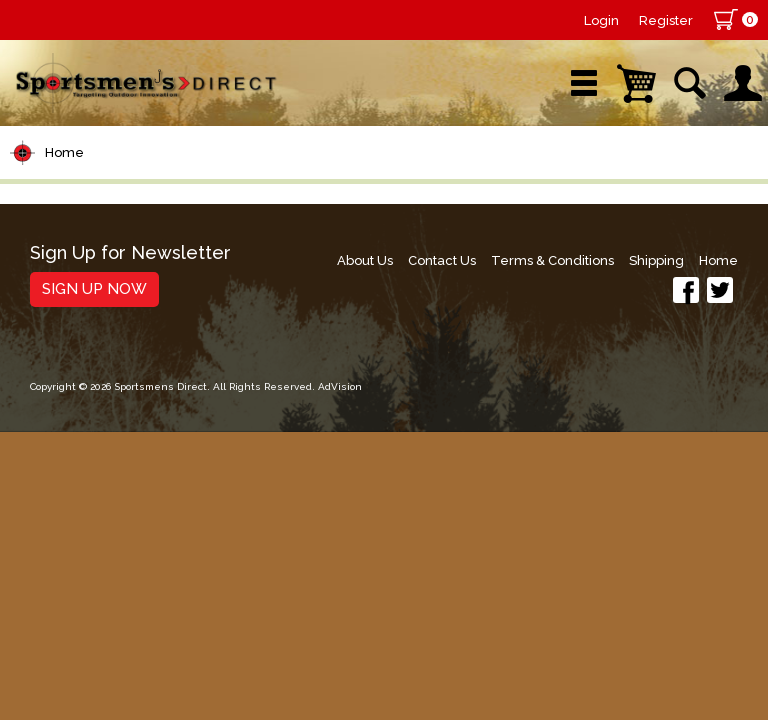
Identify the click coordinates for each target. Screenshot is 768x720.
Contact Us (442, 260)
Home (64, 152)
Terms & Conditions (552, 260)
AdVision (340, 386)
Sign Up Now (94, 289)
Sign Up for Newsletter (130, 253)
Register (666, 20)
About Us (365, 260)
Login (601, 20)
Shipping (656, 260)
